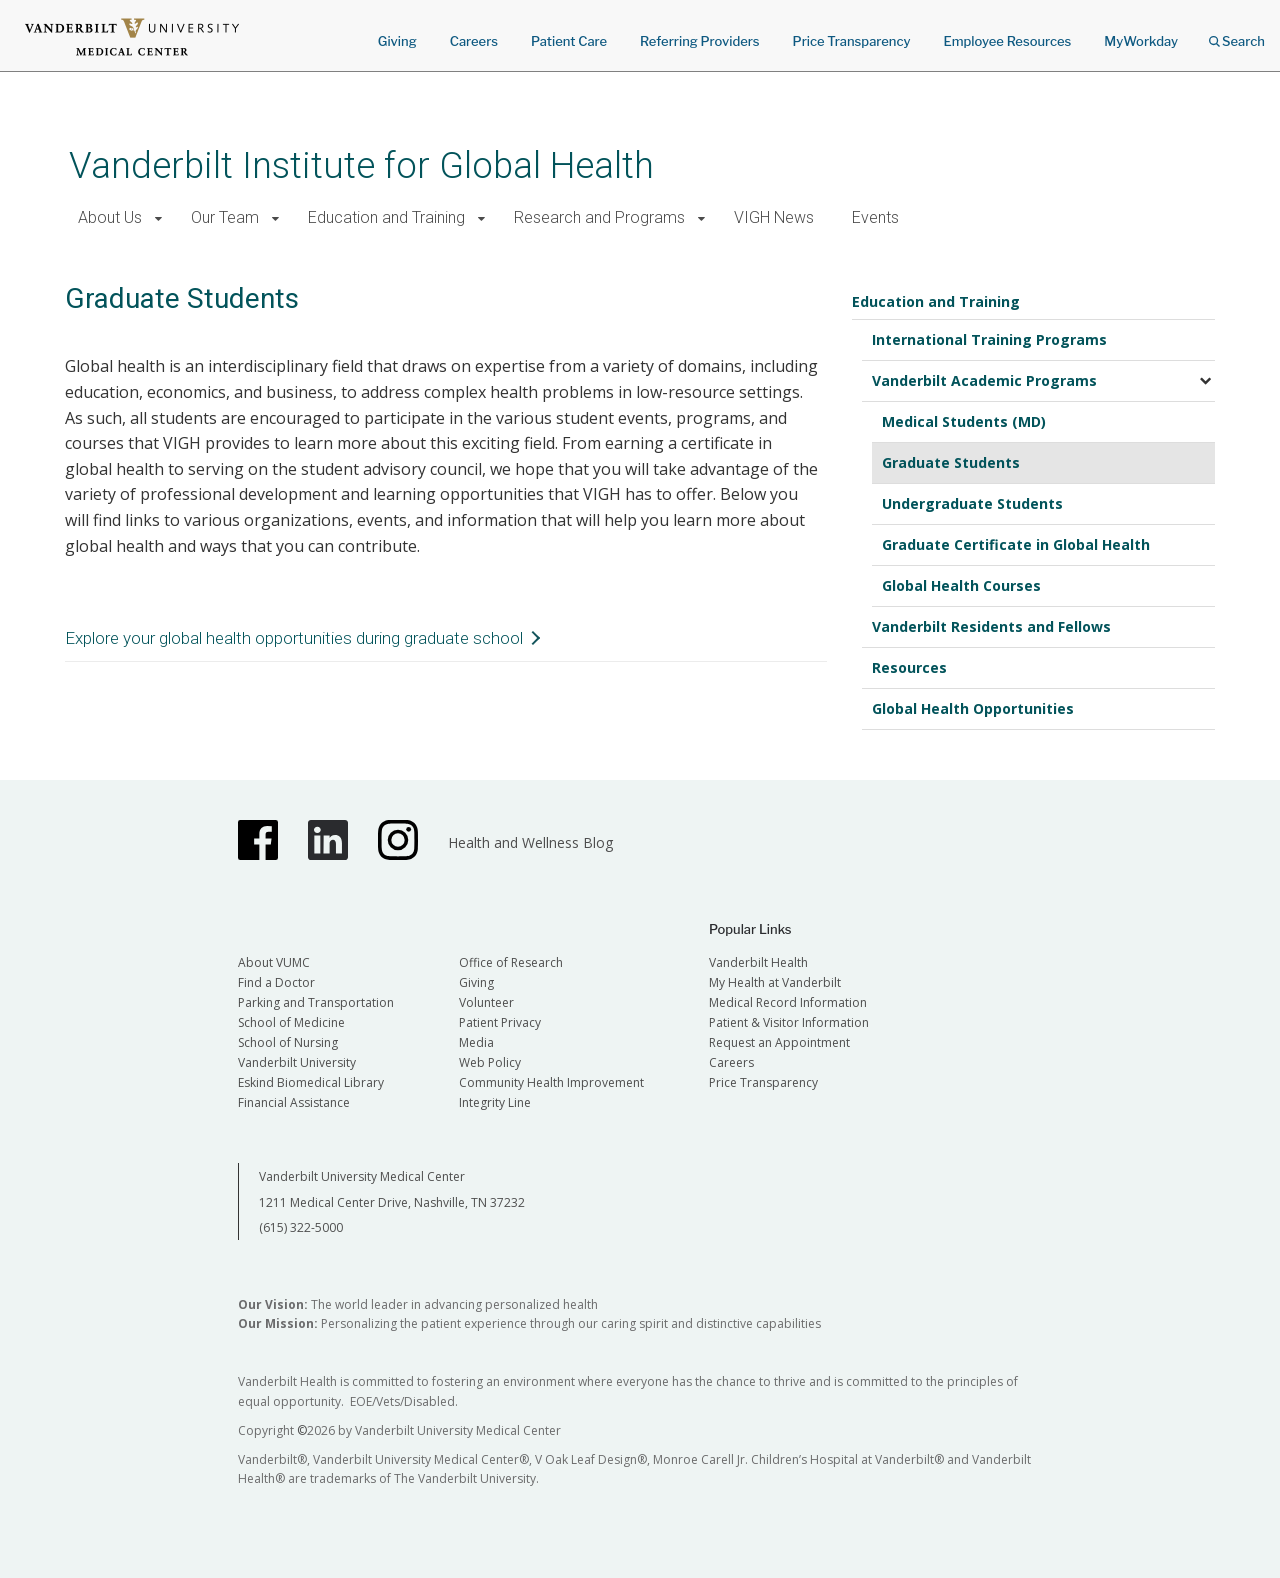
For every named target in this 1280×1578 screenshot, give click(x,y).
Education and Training (386, 217)
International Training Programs (989, 339)
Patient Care (569, 41)
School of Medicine (291, 1022)
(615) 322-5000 (301, 1227)
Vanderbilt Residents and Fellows (991, 626)
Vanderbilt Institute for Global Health (361, 165)
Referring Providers (699, 41)
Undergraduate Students (972, 503)
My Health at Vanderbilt (775, 982)
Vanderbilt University (297, 1062)
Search (1237, 34)
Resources (909, 667)
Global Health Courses (961, 585)
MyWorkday (1141, 41)
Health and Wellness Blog (530, 842)
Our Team (225, 217)
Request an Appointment (779, 1042)
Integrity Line (495, 1102)
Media (476, 1042)
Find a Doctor (276, 982)
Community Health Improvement (551, 1082)
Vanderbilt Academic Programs (984, 380)
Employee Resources (1007, 41)
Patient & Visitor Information (789, 1022)
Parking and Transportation (316, 1002)
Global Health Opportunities (973, 708)
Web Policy (490, 1062)
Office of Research (511, 962)
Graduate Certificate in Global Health (1016, 544)
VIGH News (774, 217)
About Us (110, 217)
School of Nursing (288, 1042)
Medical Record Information (788, 1002)
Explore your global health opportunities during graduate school (294, 638)
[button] (158, 218)
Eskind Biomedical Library (311, 1082)
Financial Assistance (294, 1102)
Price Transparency (852, 41)
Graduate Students (951, 462)
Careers (474, 41)
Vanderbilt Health (758, 962)
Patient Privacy (500, 1022)
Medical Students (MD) (964, 421)
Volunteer (486, 1002)
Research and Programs (599, 217)
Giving (397, 41)
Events (875, 217)
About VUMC (274, 962)
